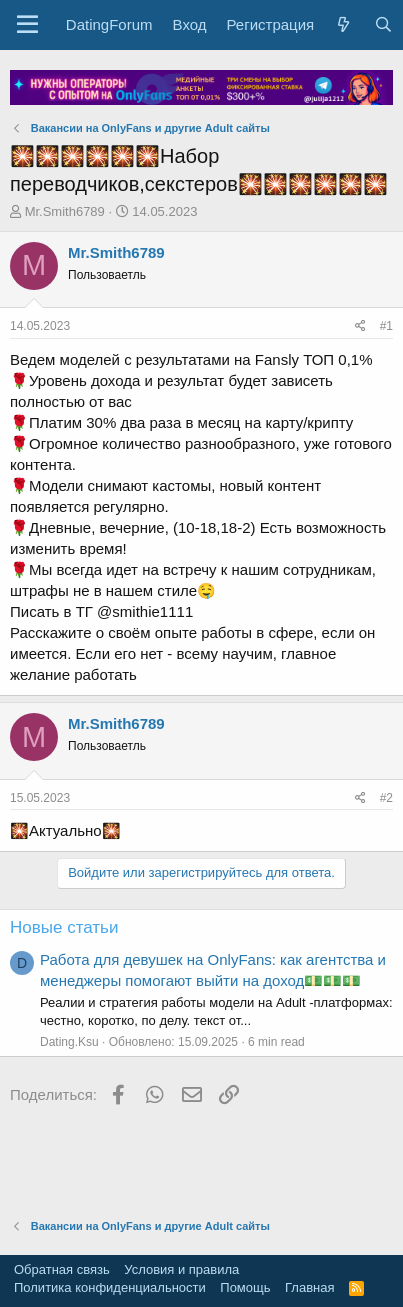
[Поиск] (382, 24)
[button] (27, 25)
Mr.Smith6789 (65, 211)
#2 (386, 798)
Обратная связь (62, 1269)
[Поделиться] (360, 326)
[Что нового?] (343, 24)
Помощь (245, 1287)
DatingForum (109, 24)
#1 (386, 326)
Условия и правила (181, 1269)
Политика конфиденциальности (110, 1287)
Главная (309, 1287)
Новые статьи (64, 927)
